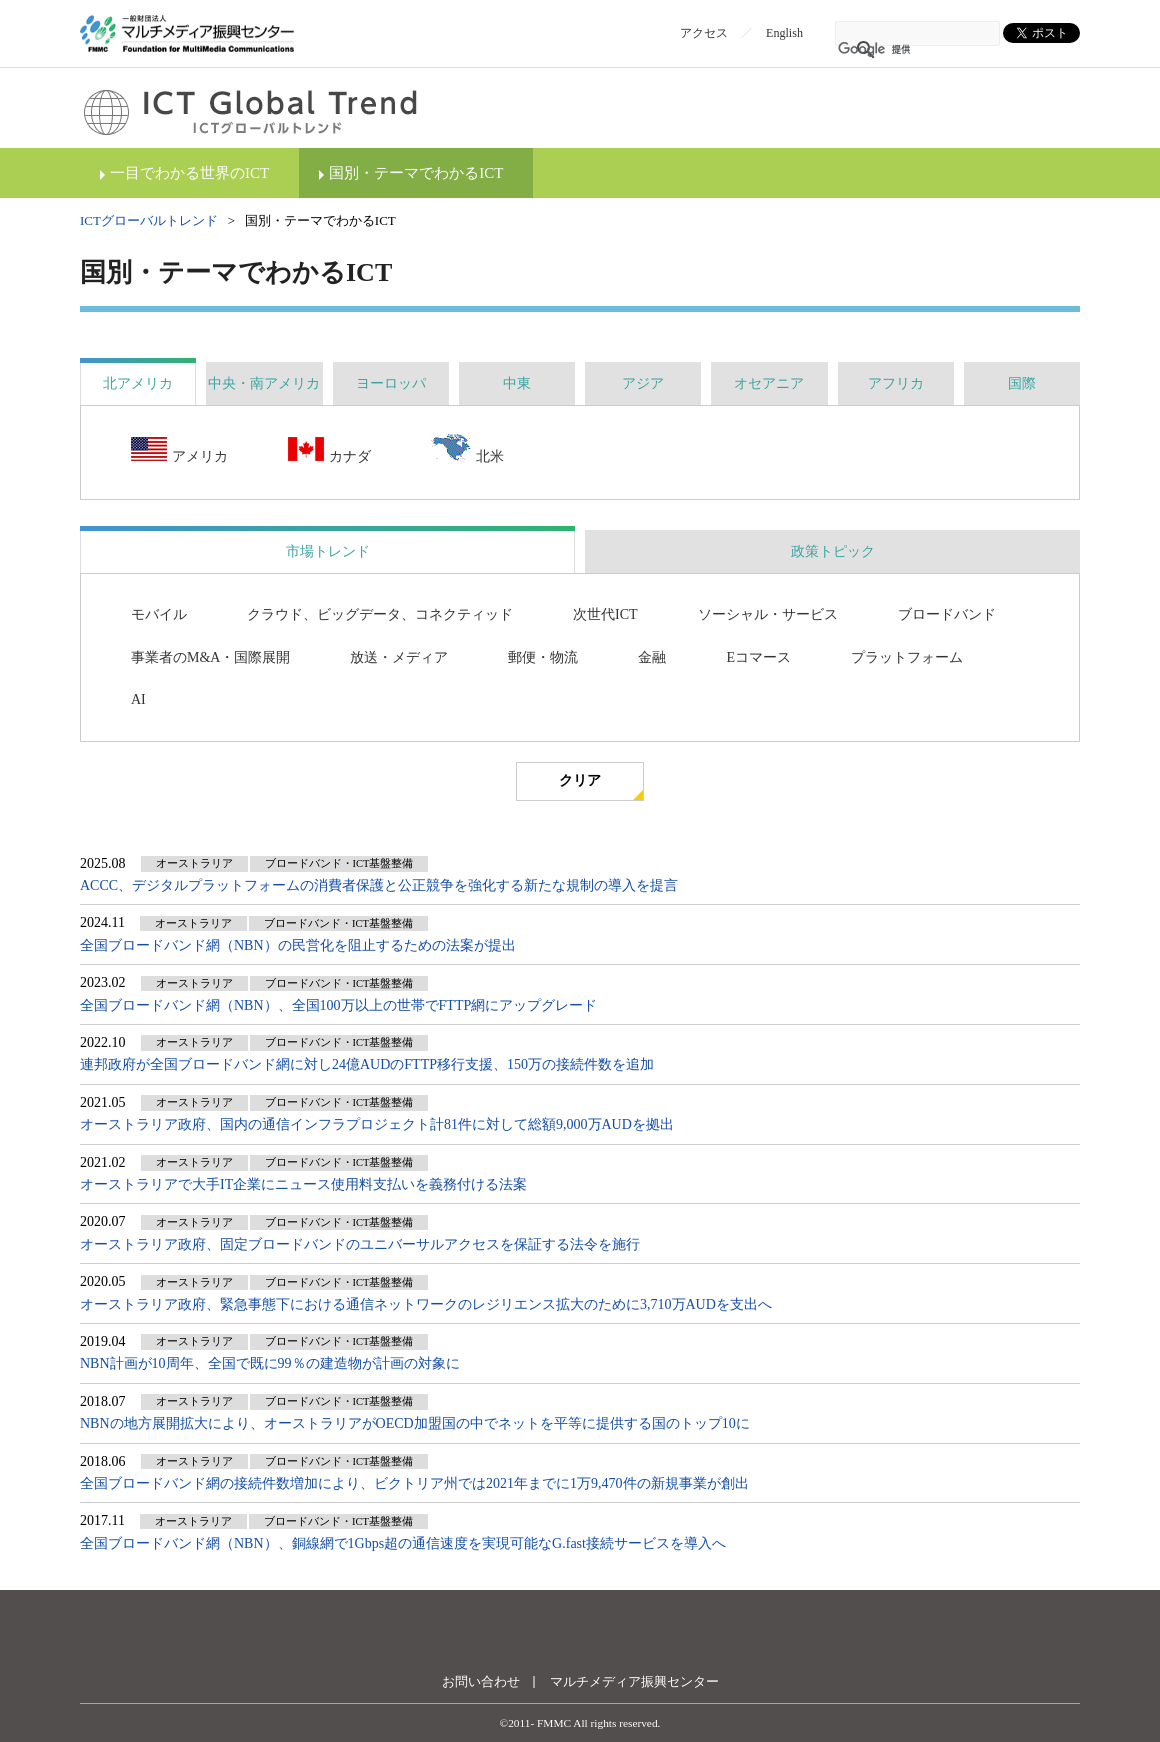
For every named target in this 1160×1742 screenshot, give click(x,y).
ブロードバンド (947, 614)
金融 (652, 657)
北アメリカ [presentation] (138, 383)
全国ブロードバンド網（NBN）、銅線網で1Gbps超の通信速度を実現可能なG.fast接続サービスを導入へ (403, 1543)
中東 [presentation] (517, 383)
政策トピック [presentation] (833, 551)
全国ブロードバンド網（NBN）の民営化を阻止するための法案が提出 (298, 945)
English (784, 33)
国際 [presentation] (1022, 383)
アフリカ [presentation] (896, 383)
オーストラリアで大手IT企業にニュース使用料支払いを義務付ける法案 (303, 1184)
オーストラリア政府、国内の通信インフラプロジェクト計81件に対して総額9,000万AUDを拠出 (377, 1124)
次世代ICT (605, 614)
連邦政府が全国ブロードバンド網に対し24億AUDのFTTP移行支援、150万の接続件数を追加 (367, 1064)
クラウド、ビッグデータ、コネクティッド (380, 614)
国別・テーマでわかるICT (416, 173)
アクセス (704, 33)
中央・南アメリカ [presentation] (264, 383)
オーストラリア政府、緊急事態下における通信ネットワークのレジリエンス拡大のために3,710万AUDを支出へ (426, 1304)
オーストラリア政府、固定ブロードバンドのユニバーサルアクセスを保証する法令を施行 (360, 1244)
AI (138, 699)
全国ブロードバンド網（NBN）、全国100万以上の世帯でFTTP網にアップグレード (338, 1005)
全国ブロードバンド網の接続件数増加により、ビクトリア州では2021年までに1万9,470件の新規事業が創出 (414, 1483)
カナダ (329, 451)
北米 (467, 450)
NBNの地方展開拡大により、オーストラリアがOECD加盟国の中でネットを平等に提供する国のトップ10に (415, 1423)
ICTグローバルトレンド (149, 220)
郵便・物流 (543, 657)
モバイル (159, 614)
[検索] (891, 50)
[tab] (138, 383)
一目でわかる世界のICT (189, 173)
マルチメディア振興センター (634, 1681)
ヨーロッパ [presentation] (391, 383)
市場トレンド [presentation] (328, 551)
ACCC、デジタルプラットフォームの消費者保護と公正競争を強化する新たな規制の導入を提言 (379, 885)
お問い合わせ (481, 1681)
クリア (580, 780)
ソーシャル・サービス (768, 614)
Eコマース (758, 657)
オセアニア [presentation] (769, 383)
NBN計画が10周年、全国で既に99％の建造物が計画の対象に (270, 1363)
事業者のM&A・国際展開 (210, 657)
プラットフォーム (907, 657)
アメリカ (179, 451)
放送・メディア (399, 657)
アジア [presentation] (643, 383)
